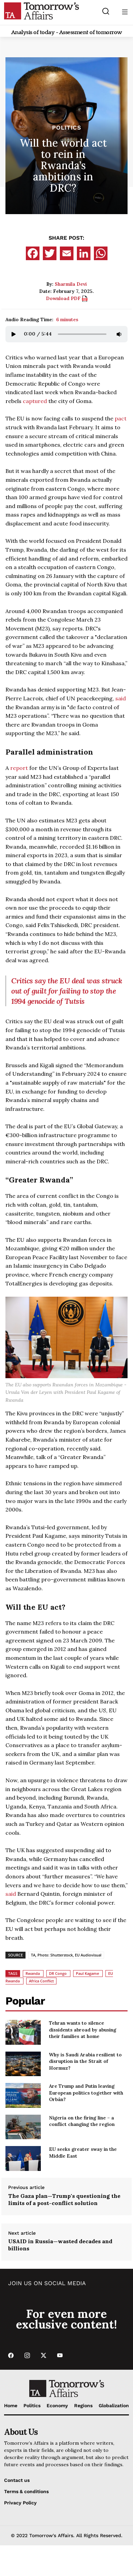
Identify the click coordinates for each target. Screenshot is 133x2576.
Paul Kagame (87, 1973)
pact (121, 418)
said (120, 698)
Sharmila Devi (71, 284)
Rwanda (33, 1973)
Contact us (17, 2480)
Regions (83, 2405)
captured (35, 401)
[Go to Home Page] (41, 11)
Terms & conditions (26, 2491)
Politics (66, 128)
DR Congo (58, 1973)
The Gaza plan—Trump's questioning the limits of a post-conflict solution (64, 2199)
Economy (57, 2405)
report (19, 767)
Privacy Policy (20, 2502)
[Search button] (106, 11)
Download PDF (66, 298)
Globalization (114, 2405)
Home (10, 2405)
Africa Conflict (41, 1980)
